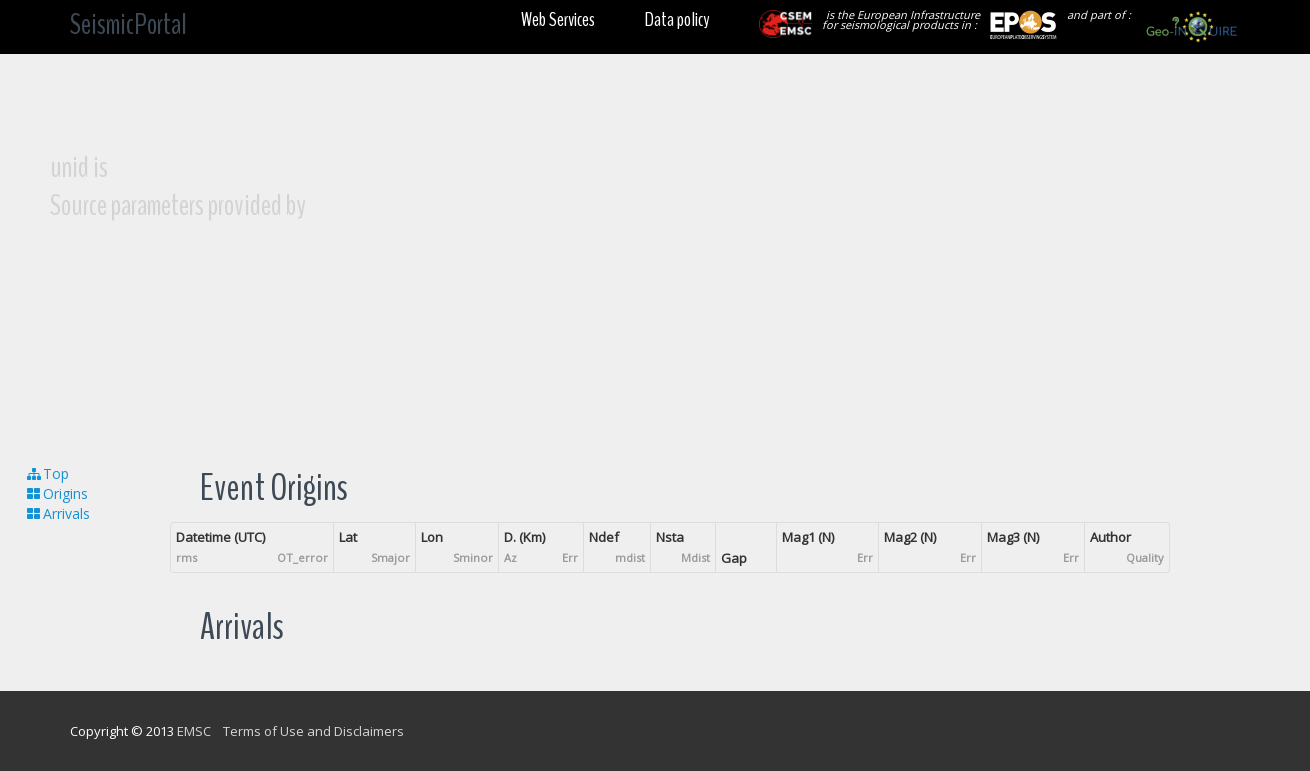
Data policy (677, 19)
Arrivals (57, 513)
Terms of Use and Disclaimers (313, 731)
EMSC (194, 731)
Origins (56, 493)
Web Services (558, 19)
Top (47, 473)
